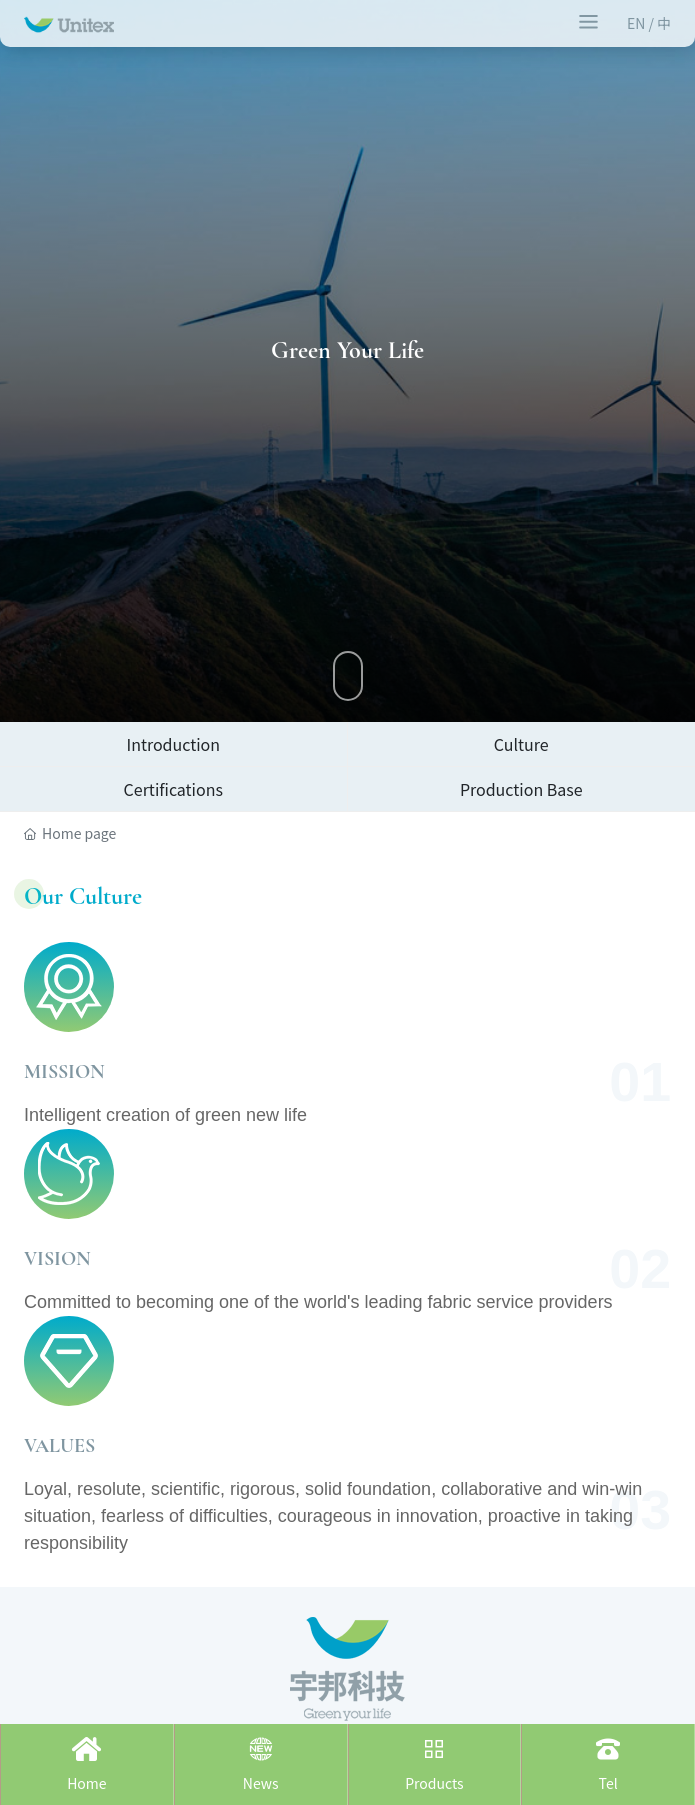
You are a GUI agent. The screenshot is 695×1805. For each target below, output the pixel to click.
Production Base (521, 789)
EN (638, 23)
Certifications (173, 789)
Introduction (173, 744)
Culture (521, 744)
